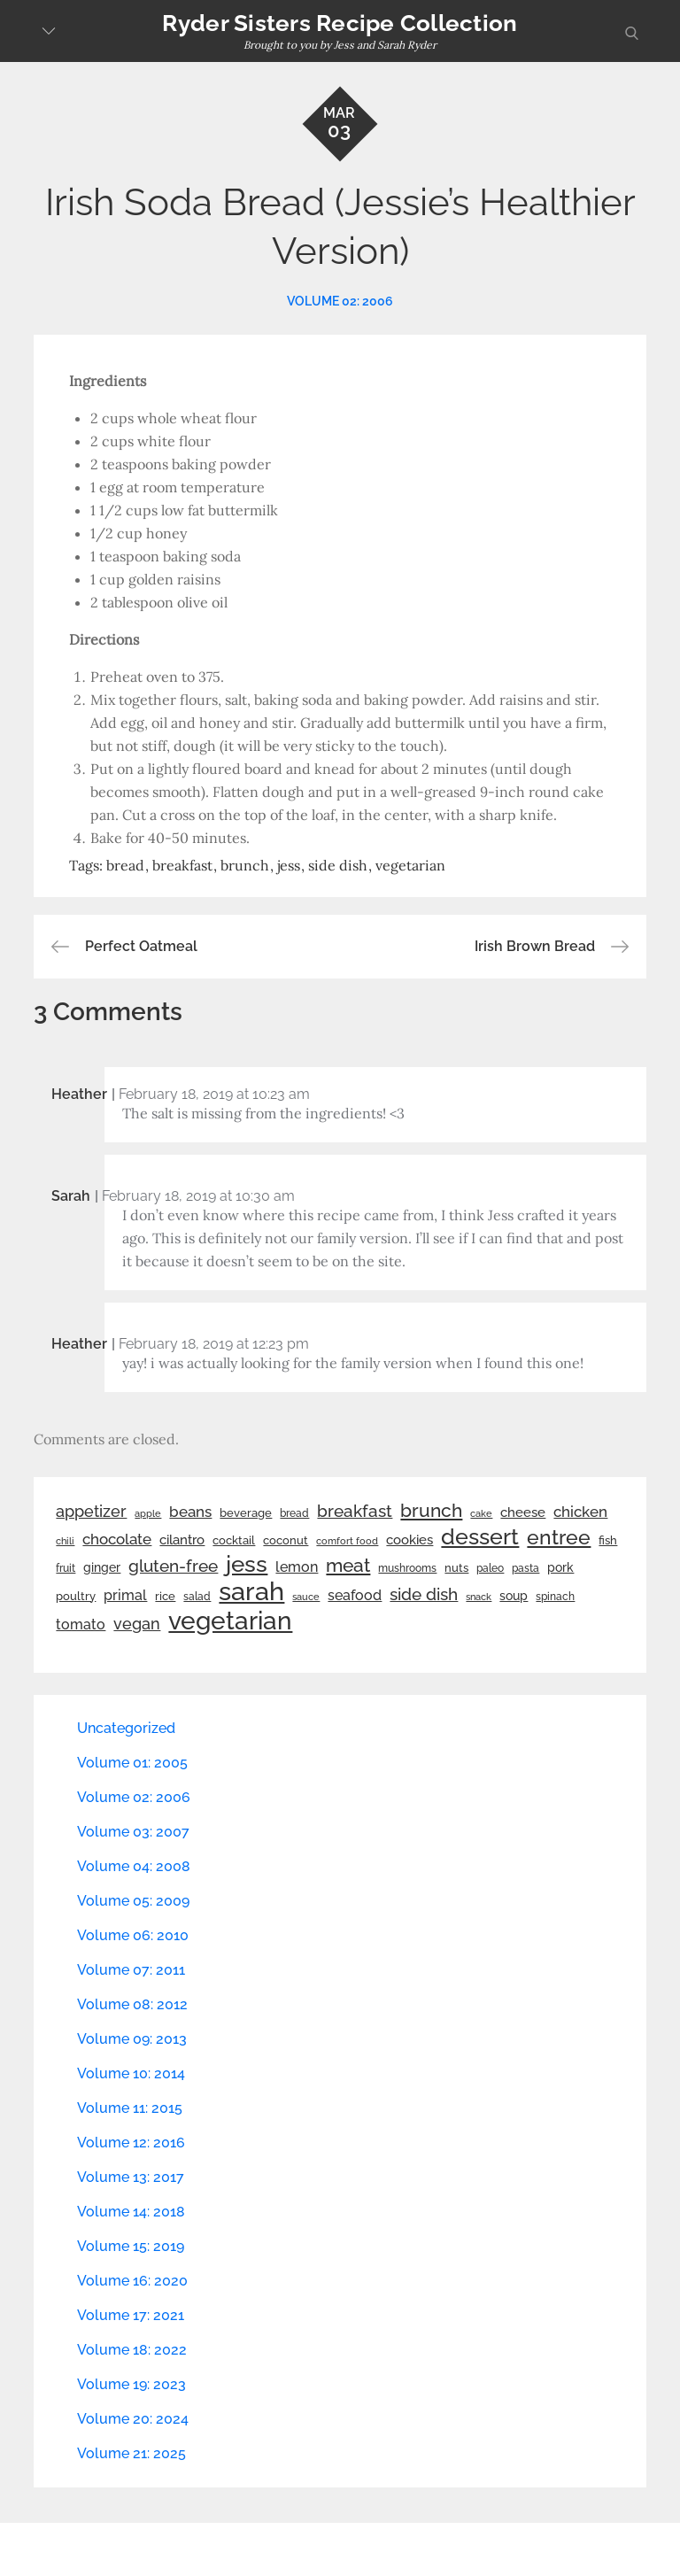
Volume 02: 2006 (340, 301)
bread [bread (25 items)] (294, 1513)
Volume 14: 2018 (131, 2211)
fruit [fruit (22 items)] (65, 1568)
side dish (337, 865)
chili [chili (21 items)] (65, 1541)
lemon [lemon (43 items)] (296, 1567)
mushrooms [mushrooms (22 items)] (407, 1568)
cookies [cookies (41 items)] (409, 1539)
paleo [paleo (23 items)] (490, 1568)
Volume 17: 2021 (130, 2315)
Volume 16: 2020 (132, 2280)
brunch (244, 865)
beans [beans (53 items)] (190, 1511)
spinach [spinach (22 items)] (555, 1596)
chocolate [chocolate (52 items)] (116, 1539)
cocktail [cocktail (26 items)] (233, 1540)
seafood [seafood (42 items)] (355, 1595)
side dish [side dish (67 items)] (424, 1594)
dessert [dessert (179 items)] (480, 1536)
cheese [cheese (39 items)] (522, 1512)
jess (288, 865)
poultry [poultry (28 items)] (76, 1596)
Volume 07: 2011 (131, 1969)
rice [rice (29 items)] (165, 1596)
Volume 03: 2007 (133, 1831)
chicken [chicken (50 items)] (580, 1511)
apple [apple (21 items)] (148, 1513)
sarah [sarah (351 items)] (251, 1591)
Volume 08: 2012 (132, 2004)
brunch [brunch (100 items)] (431, 1510)
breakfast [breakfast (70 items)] (354, 1510)
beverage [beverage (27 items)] (246, 1513)
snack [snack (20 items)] (478, 1597)
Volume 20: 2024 (133, 2418)
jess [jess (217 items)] (246, 1563)
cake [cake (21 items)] (481, 1513)
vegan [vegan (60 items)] (136, 1623)
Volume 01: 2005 (132, 1762)
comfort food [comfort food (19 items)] (347, 1541)
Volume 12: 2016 (131, 2142)
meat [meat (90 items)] (348, 1565)
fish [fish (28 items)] (608, 1540)
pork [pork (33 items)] (560, 1567)
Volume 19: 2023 (131, 2384)
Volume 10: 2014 (131, 2073)
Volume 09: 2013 (132, 2039)
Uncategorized (126, 1728)
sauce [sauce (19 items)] (306, 1596)
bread (125, 865)
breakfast (182, 865)
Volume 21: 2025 (131, 2453)
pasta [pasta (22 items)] (525, 1568)
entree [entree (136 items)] (559, 1537)
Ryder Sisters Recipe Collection (339, 23)
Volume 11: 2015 (129, 2108)
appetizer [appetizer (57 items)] (91, 1511)
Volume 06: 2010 (133, 1935)
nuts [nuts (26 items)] (456, 1567)
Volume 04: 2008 (133, 1866)
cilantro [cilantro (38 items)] (182, 1540)
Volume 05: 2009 (133, 1900)
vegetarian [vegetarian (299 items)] (230, 1620)
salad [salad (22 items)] (197, 1596)
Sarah (70, 1195)
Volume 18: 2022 (132, 2349)
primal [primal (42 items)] (125, 1595)
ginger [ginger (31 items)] (101, 1567)
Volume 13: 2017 (130, 2177)
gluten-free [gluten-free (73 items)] (173, 1565)
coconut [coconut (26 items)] (285, 1540)
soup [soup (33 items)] (513, 1596)
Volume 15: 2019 (130, 2246)
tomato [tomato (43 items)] (80, 1624)
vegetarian (410, 865)
